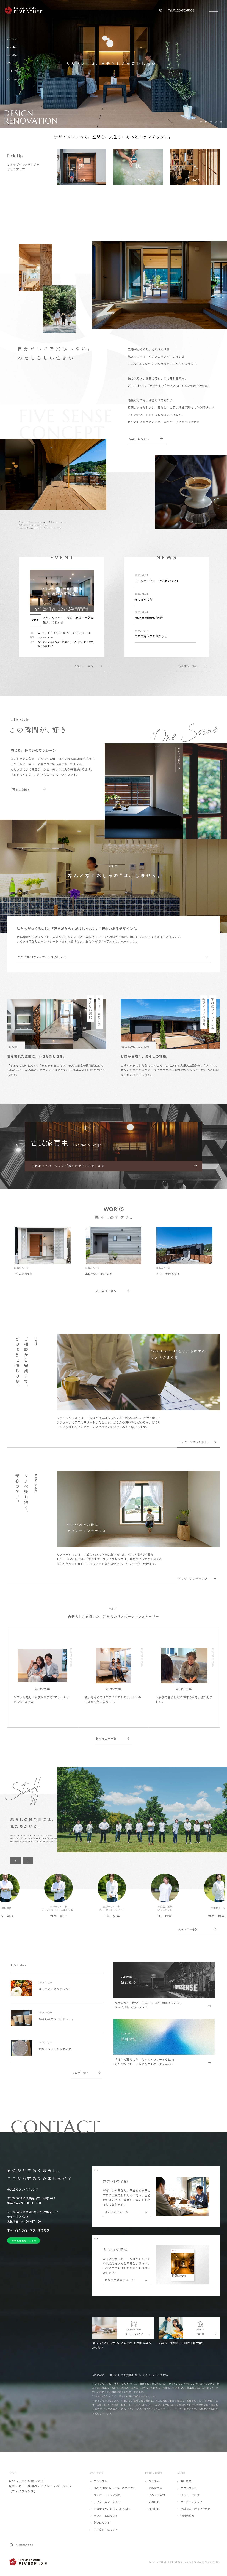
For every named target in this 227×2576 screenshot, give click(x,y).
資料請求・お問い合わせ (195, 2509)
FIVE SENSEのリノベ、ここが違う (114, 2488)
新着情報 (154, 2502)
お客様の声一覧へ (107, 1739)
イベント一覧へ (83, 666)
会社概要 (186, 2481)
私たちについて (139, 439)
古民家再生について (106, 2529)
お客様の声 (155, 2488)
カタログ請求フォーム (119, 2280)
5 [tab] (221, 122)
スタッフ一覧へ (188, 1929)
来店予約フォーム (116, 2212)
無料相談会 (187, 2516)
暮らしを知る (21, 790)
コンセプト (100, 2481)
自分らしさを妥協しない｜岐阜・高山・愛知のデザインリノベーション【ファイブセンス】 (40, 2486)
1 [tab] (201, 122)
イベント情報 (157, 2495)
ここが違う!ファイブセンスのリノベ (41, 957)
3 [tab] (211, 122)
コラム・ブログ (190, 2495)
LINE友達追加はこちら (24, 2240)
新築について (102, 2522)
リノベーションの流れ (193, 1442)
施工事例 (154, 2481)
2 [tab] (206, 122)
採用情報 (154, 2509)
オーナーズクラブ (191, 2502)
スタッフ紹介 (189, 2488)
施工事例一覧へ (106, 1291)
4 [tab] (216, 122)
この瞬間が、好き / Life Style (111, 2509)
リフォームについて (106, 2516)
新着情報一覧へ (188, 666)
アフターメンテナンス (193, 1579)
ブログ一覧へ (80, 2073)
